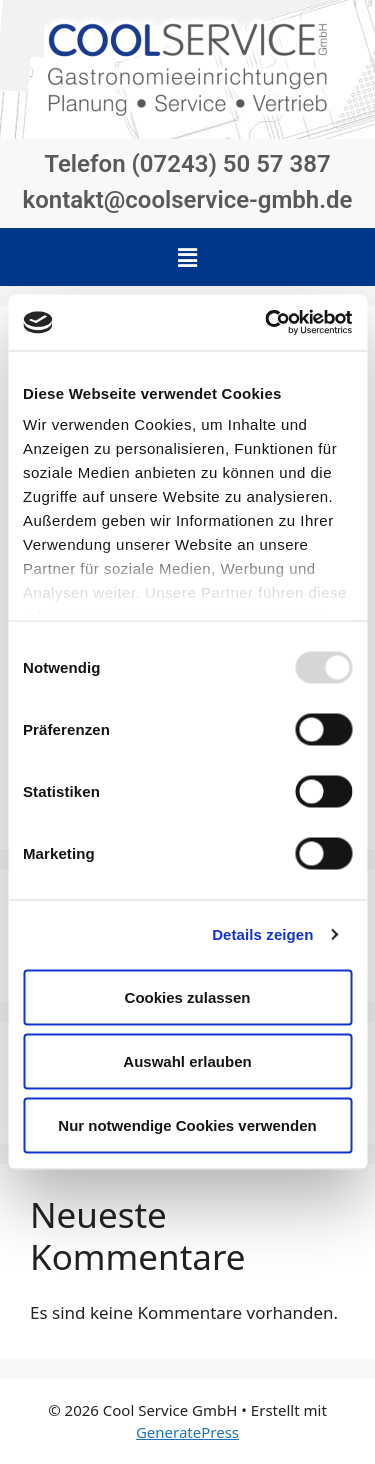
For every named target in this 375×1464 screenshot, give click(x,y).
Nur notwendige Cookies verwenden (187, 1124)
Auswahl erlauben (187, 1060)
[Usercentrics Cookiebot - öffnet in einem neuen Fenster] (267, 323)
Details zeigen (262, 934)
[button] (187, 257)
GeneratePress (187, 1432)
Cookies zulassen (188, 996)
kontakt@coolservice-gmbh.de (188, 200)
